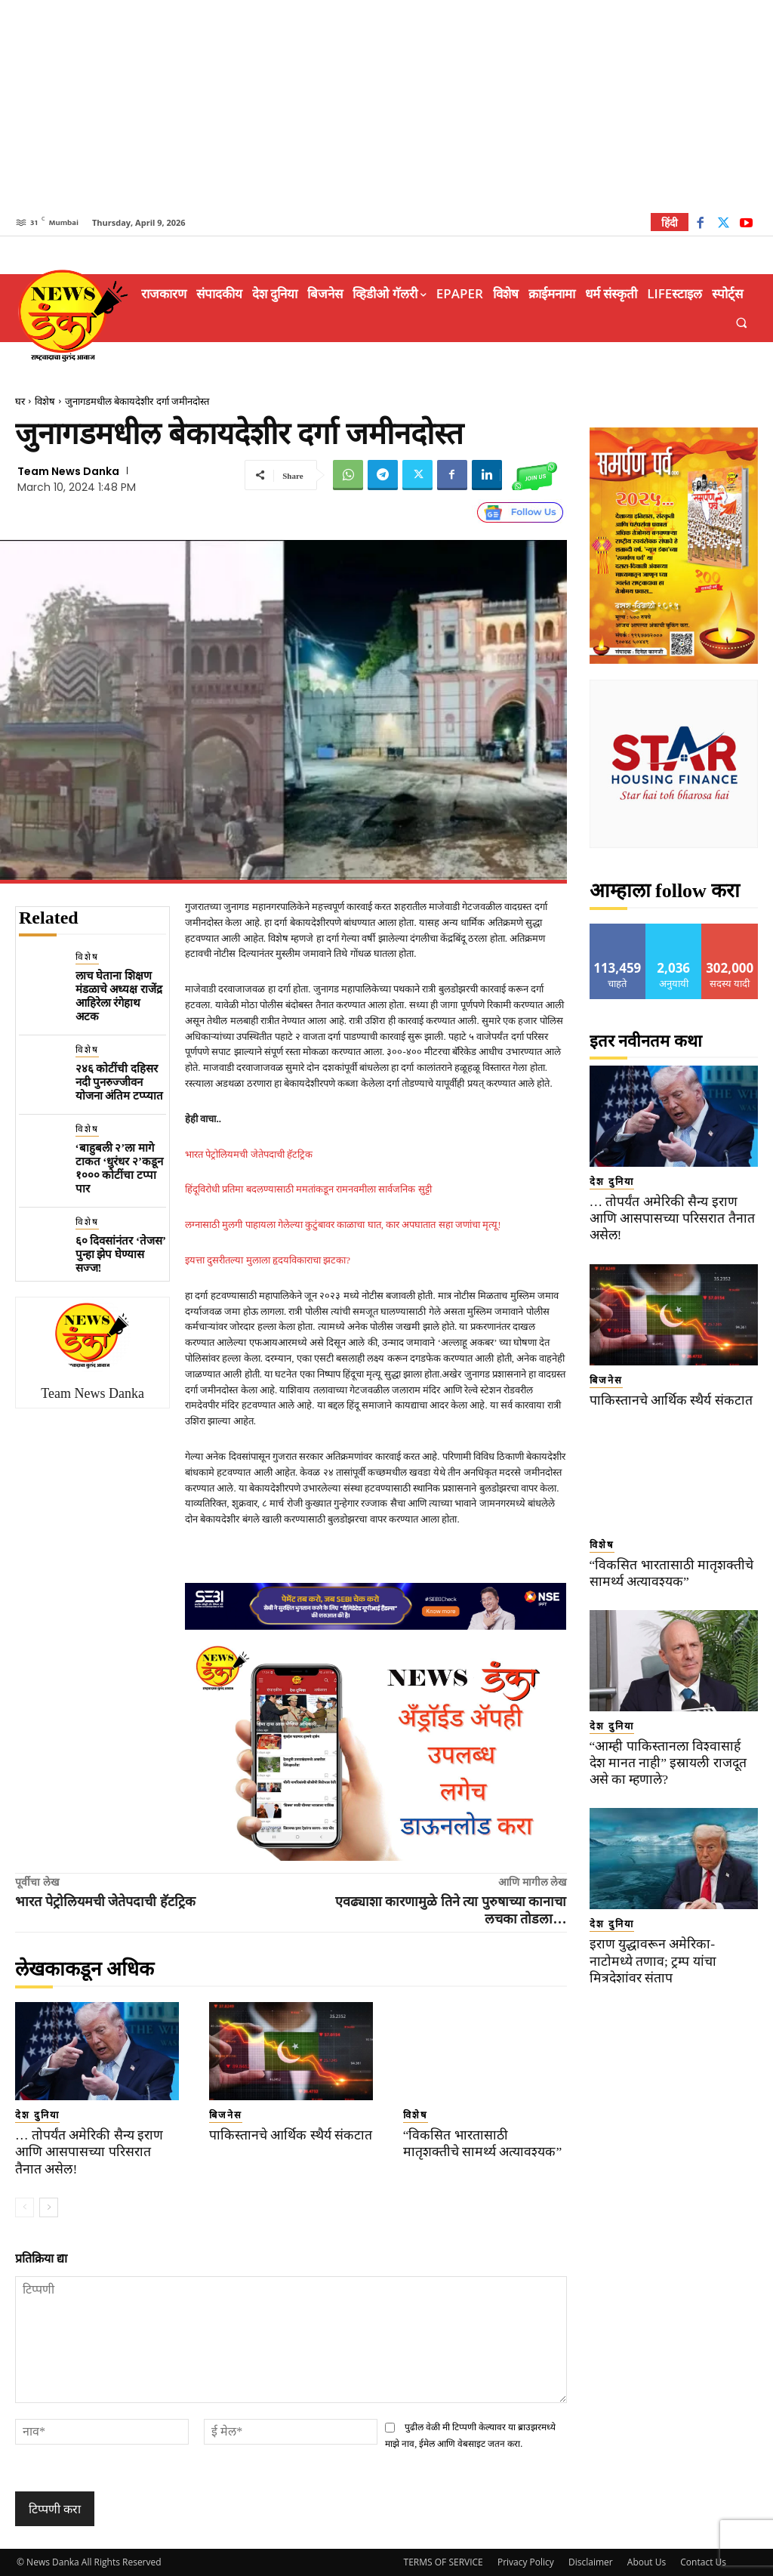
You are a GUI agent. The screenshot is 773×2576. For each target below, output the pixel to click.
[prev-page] (24, 2207)
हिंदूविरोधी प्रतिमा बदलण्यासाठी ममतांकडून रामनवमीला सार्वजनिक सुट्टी (308, 1189)
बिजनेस (225, 2115)
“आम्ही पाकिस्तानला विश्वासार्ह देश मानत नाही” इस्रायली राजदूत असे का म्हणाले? (674, 1746)
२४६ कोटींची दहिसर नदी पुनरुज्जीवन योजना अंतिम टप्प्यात (119, 1082)
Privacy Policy (525, 2562)
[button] (741, 323)
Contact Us (703, 2562)
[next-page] (48, 2207)
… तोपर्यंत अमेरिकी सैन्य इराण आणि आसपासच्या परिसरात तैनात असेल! (93, 2152)
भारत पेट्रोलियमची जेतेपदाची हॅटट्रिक (249, 1154)
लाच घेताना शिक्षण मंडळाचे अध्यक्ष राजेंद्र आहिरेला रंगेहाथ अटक (119, 996)
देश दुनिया (37, 2115)
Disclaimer (590, 2562)
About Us (646, 2562)
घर (20, 401)
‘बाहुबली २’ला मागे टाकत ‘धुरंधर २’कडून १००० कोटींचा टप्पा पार (119, 1168)
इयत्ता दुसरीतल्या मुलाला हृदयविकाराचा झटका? (267, 1260)
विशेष (45, 401)
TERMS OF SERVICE (443, 2562)
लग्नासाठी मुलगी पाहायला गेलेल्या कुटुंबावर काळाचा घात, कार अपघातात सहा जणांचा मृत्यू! (342, 1224)
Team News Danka (68, 471)
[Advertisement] (386, 105)
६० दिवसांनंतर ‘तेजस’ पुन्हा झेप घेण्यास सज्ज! (121, 1254)
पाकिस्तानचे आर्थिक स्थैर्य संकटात (286, 2135)
